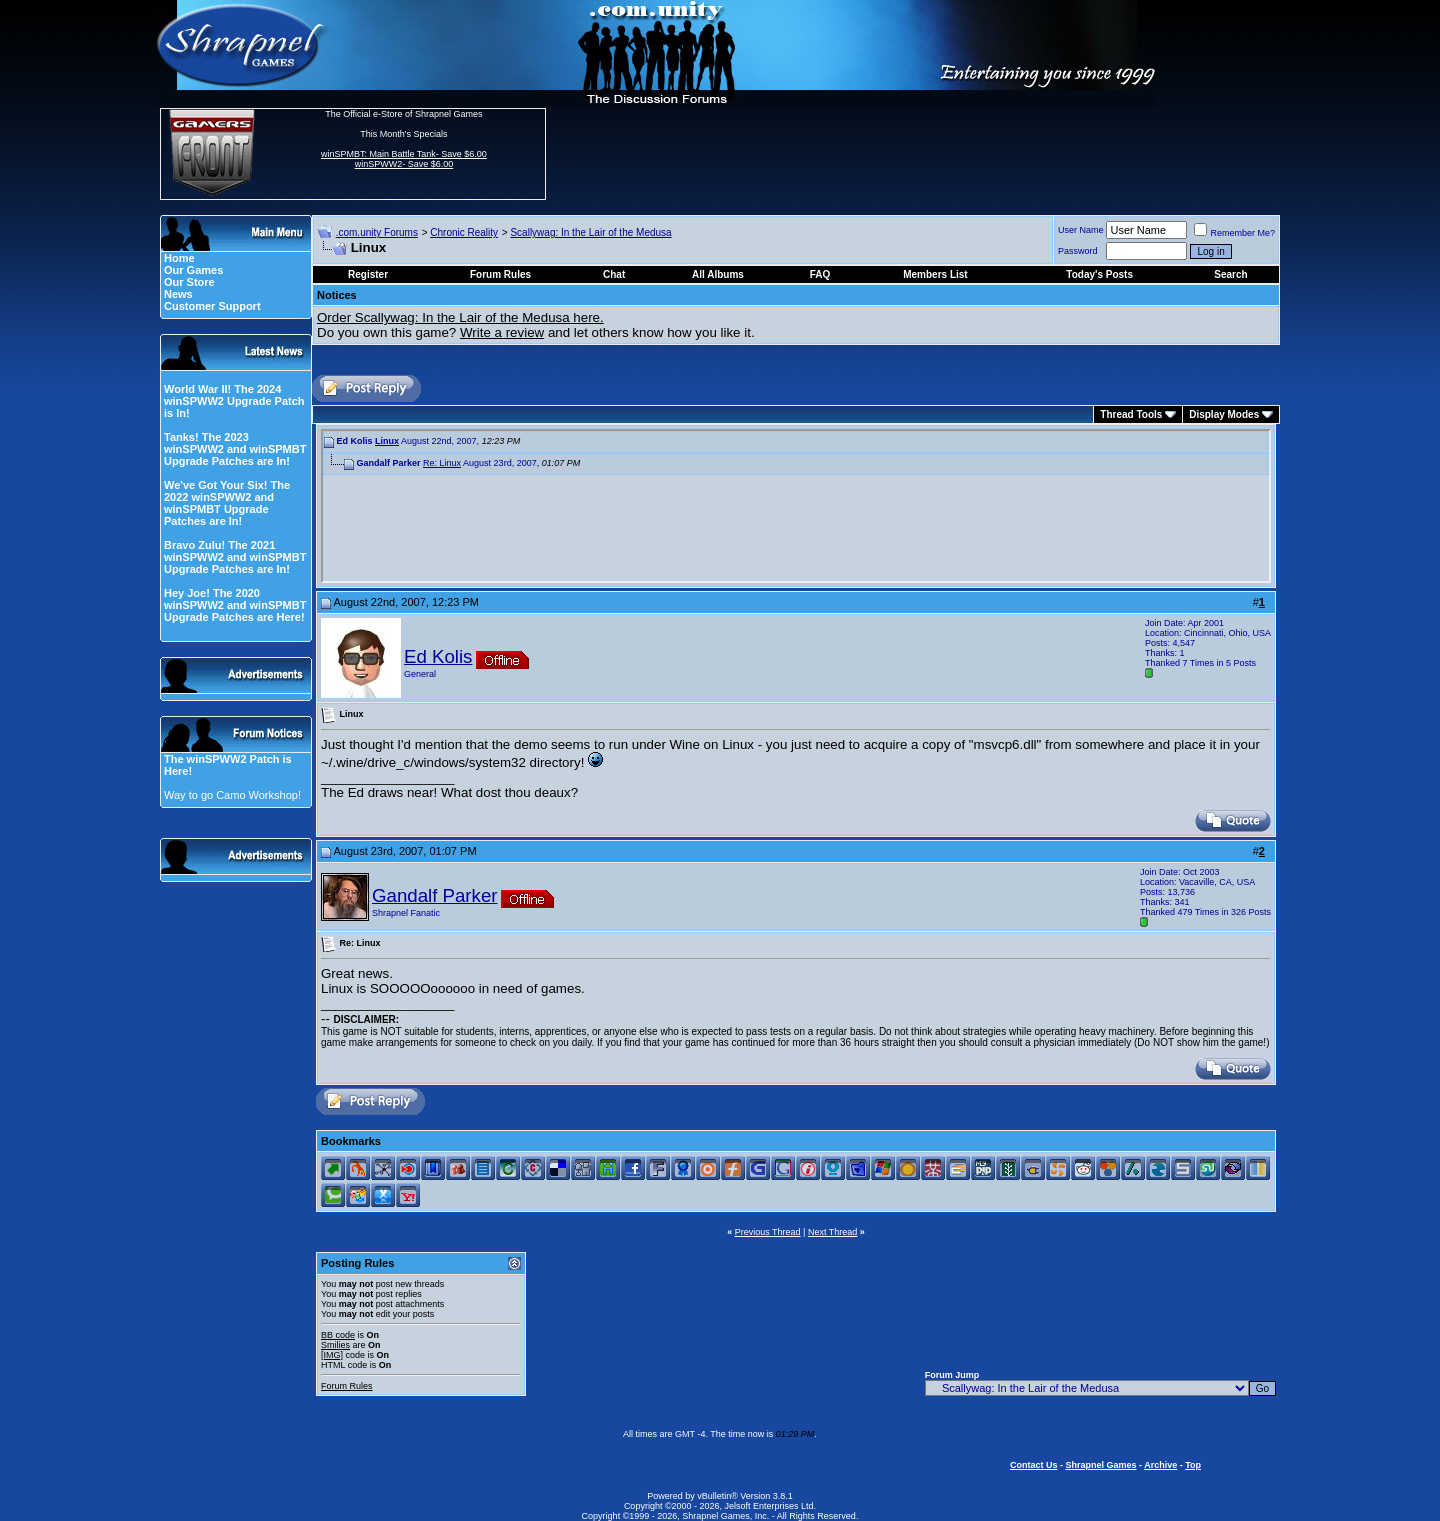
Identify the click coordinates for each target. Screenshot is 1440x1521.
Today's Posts (1099, 274)
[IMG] (332, 1355)
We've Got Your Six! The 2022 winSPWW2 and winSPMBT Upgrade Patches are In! (227, 503)
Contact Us (1034, 1465)
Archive (1160, 1465)
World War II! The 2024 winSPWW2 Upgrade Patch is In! (234, 401)
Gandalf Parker (434, 895)
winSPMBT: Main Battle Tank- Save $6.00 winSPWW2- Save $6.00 (404, 159)
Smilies (335, 1345)
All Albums (718, 274)
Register (368, 274)
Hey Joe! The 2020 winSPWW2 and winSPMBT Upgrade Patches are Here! (235, 605)
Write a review (502, 332)
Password (1078, 251)
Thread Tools (1131, 414)
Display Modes (1224, 414)
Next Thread (832, 1232)
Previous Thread (768, 1232)
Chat (614, 274)
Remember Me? (1234, 233)
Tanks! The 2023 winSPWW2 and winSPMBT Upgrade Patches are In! (235, 449)
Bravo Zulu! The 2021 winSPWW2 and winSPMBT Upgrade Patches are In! (235, 557)
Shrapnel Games (1100, 1465)
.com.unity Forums (377, 232)
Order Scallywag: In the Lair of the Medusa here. (460, 317)
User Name (1081, 230)
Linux (387, 441)
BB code (338, 1335)
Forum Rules (347, 1386)
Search (1230, 274)
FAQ (820, 274)
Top (1193, 1465)
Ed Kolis (438, 656)
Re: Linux (442, 463)
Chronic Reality (464, 232)
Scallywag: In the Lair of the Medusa (590, 232)
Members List (935, 274)
